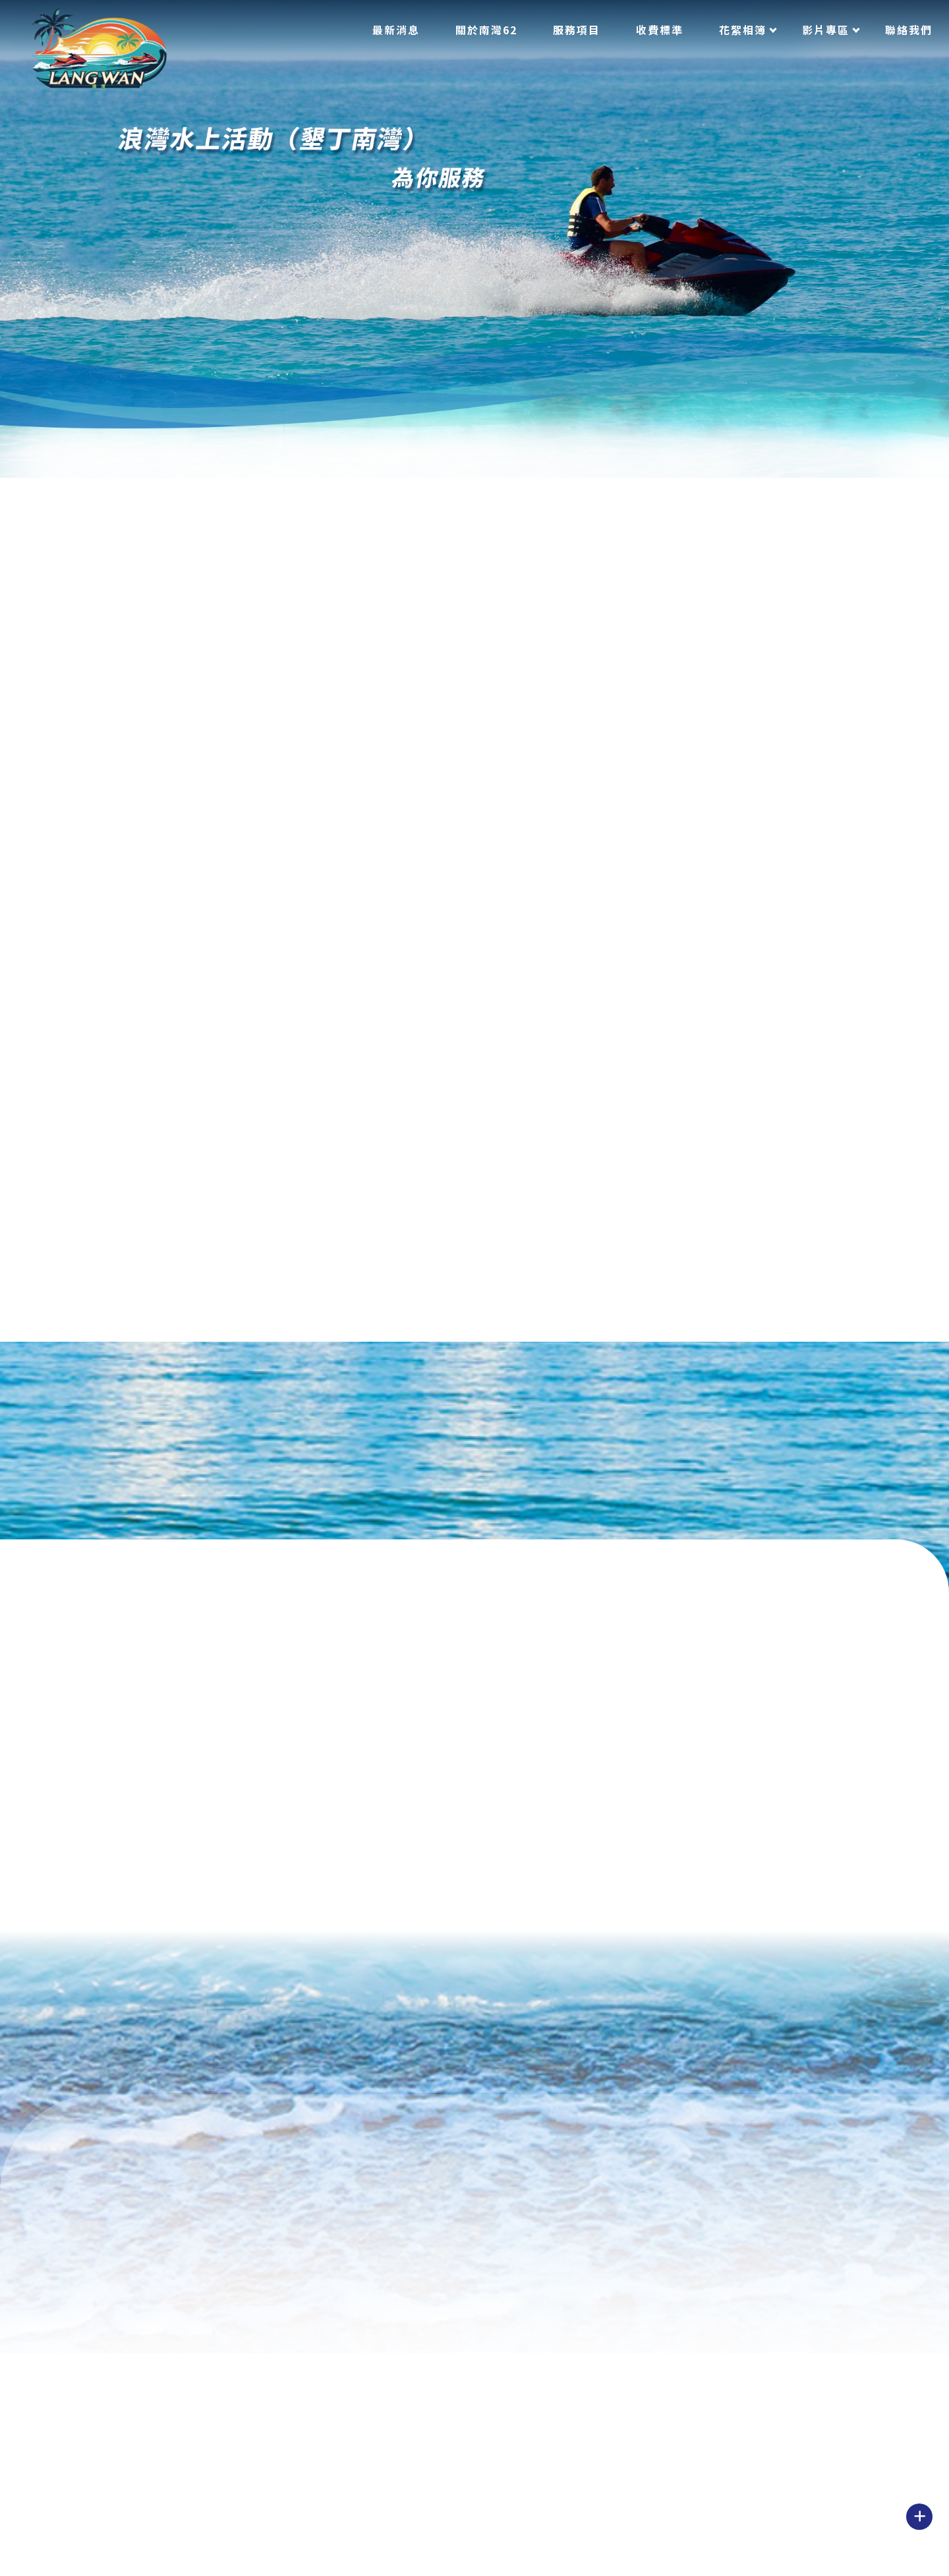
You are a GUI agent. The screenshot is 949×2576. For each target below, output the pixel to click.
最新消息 (396, 30)
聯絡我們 (909, 30)
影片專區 (825, 30)
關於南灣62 (486, 30)
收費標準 (659, 30)
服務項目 (576, 30)
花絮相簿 (742, 30)
